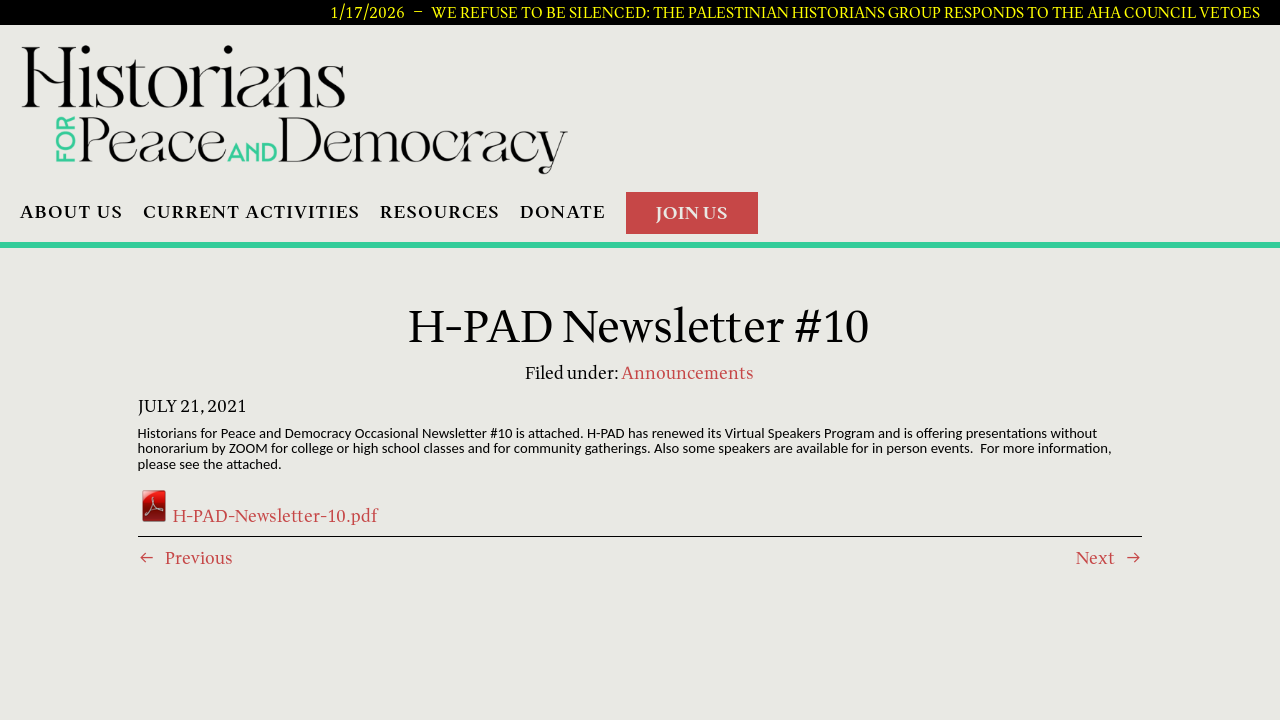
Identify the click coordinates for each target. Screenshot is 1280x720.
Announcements (687, 372)
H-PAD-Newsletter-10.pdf (257, 515)
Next (1095, 557)
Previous (199, 557)
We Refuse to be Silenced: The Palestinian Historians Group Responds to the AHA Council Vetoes (845, 12)
